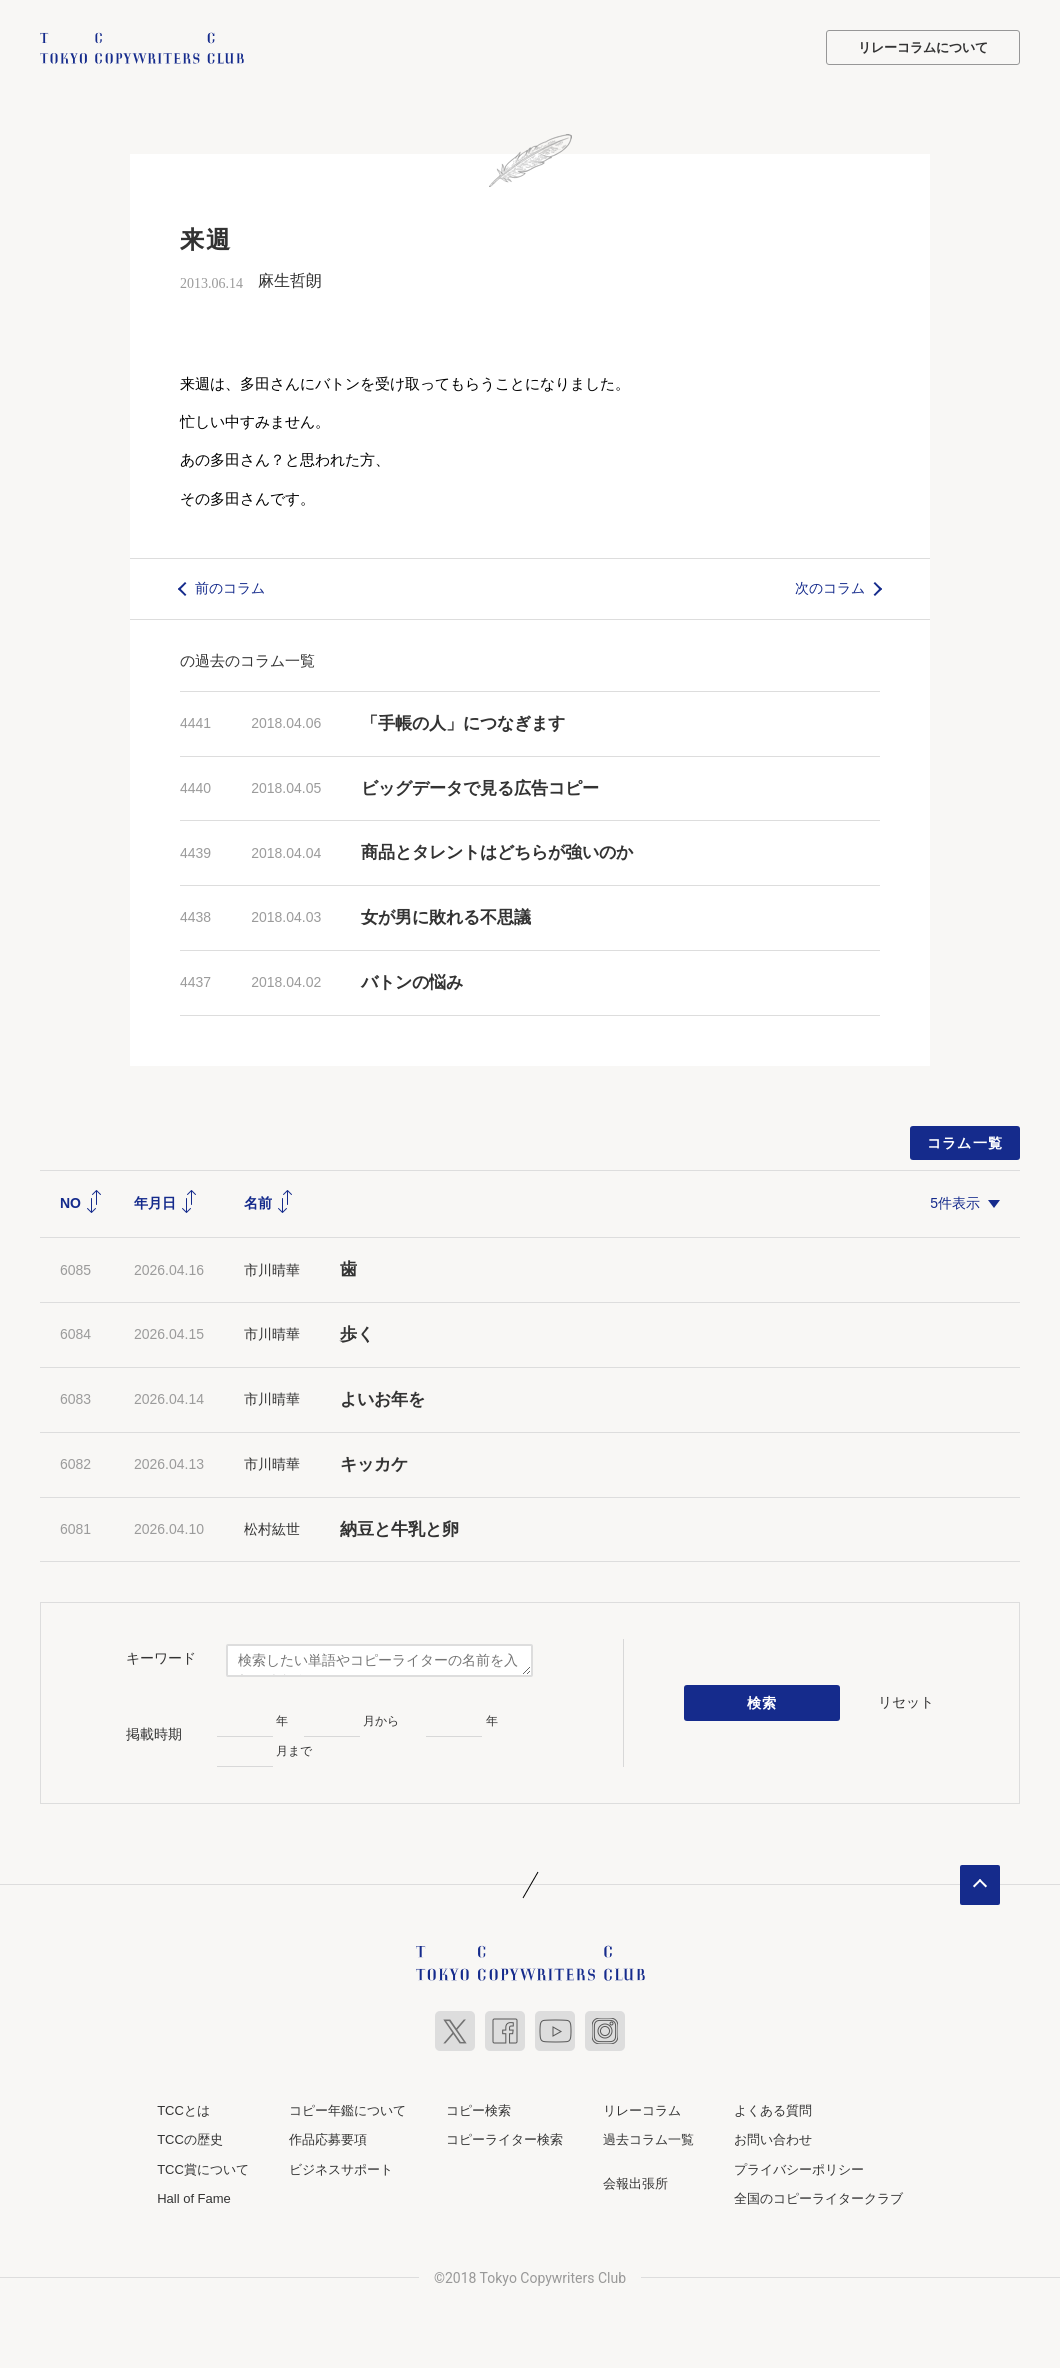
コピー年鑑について (347, 2109)
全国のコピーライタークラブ (818, 2198)
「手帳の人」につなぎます (463, 722)
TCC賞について (203, 2168)
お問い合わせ (773, 2139)
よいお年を (382, 1399)
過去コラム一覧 (648, 2139)
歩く (357, 1334)
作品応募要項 (328, 2139)
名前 (269, 1202)
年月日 (166, 1202)
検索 (762, 1703)
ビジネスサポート (341, 2168)
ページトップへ (980, 1884)
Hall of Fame (194, 2198)
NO (81, 1202)
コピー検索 (478, 2109)
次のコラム (830, 588)
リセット (906, 1702)
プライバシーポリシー (799, 2168)
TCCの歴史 (190, 2139)
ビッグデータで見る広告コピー (480, 787)
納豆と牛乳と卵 (399, 1528)
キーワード (161, 1658)
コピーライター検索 (504, 2139)
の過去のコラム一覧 (247, 659)
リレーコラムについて (923, 47)
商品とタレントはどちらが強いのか (497, 852)
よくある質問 (773, 2109)
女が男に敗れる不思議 (446, 917)
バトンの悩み (412, 982)
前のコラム (230, 588)
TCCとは (183, 2109)
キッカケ (374, 1463)
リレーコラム (642, 2109)
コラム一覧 (965, 1142)
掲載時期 (154, 1734)
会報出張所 (635, 2182)
